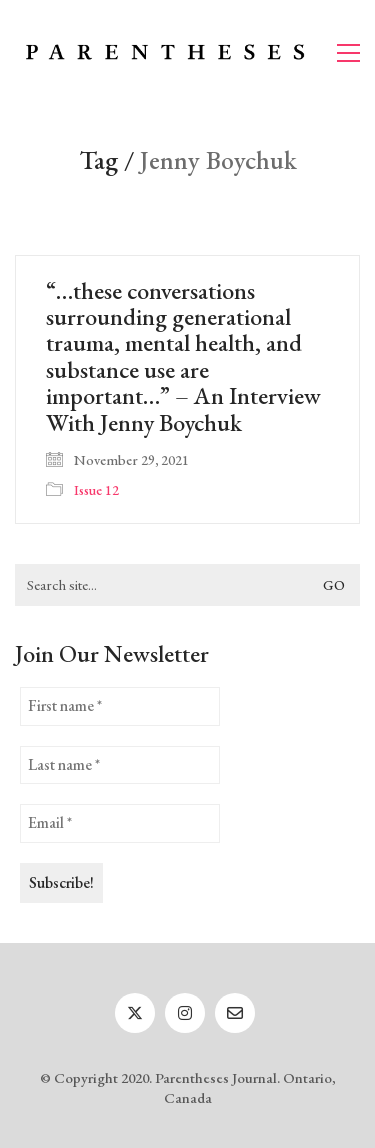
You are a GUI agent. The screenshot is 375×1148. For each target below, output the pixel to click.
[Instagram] (185, 1013)
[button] (348, 53)
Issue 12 (96, 490)
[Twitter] (135, 1013)
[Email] (235, 1013)
